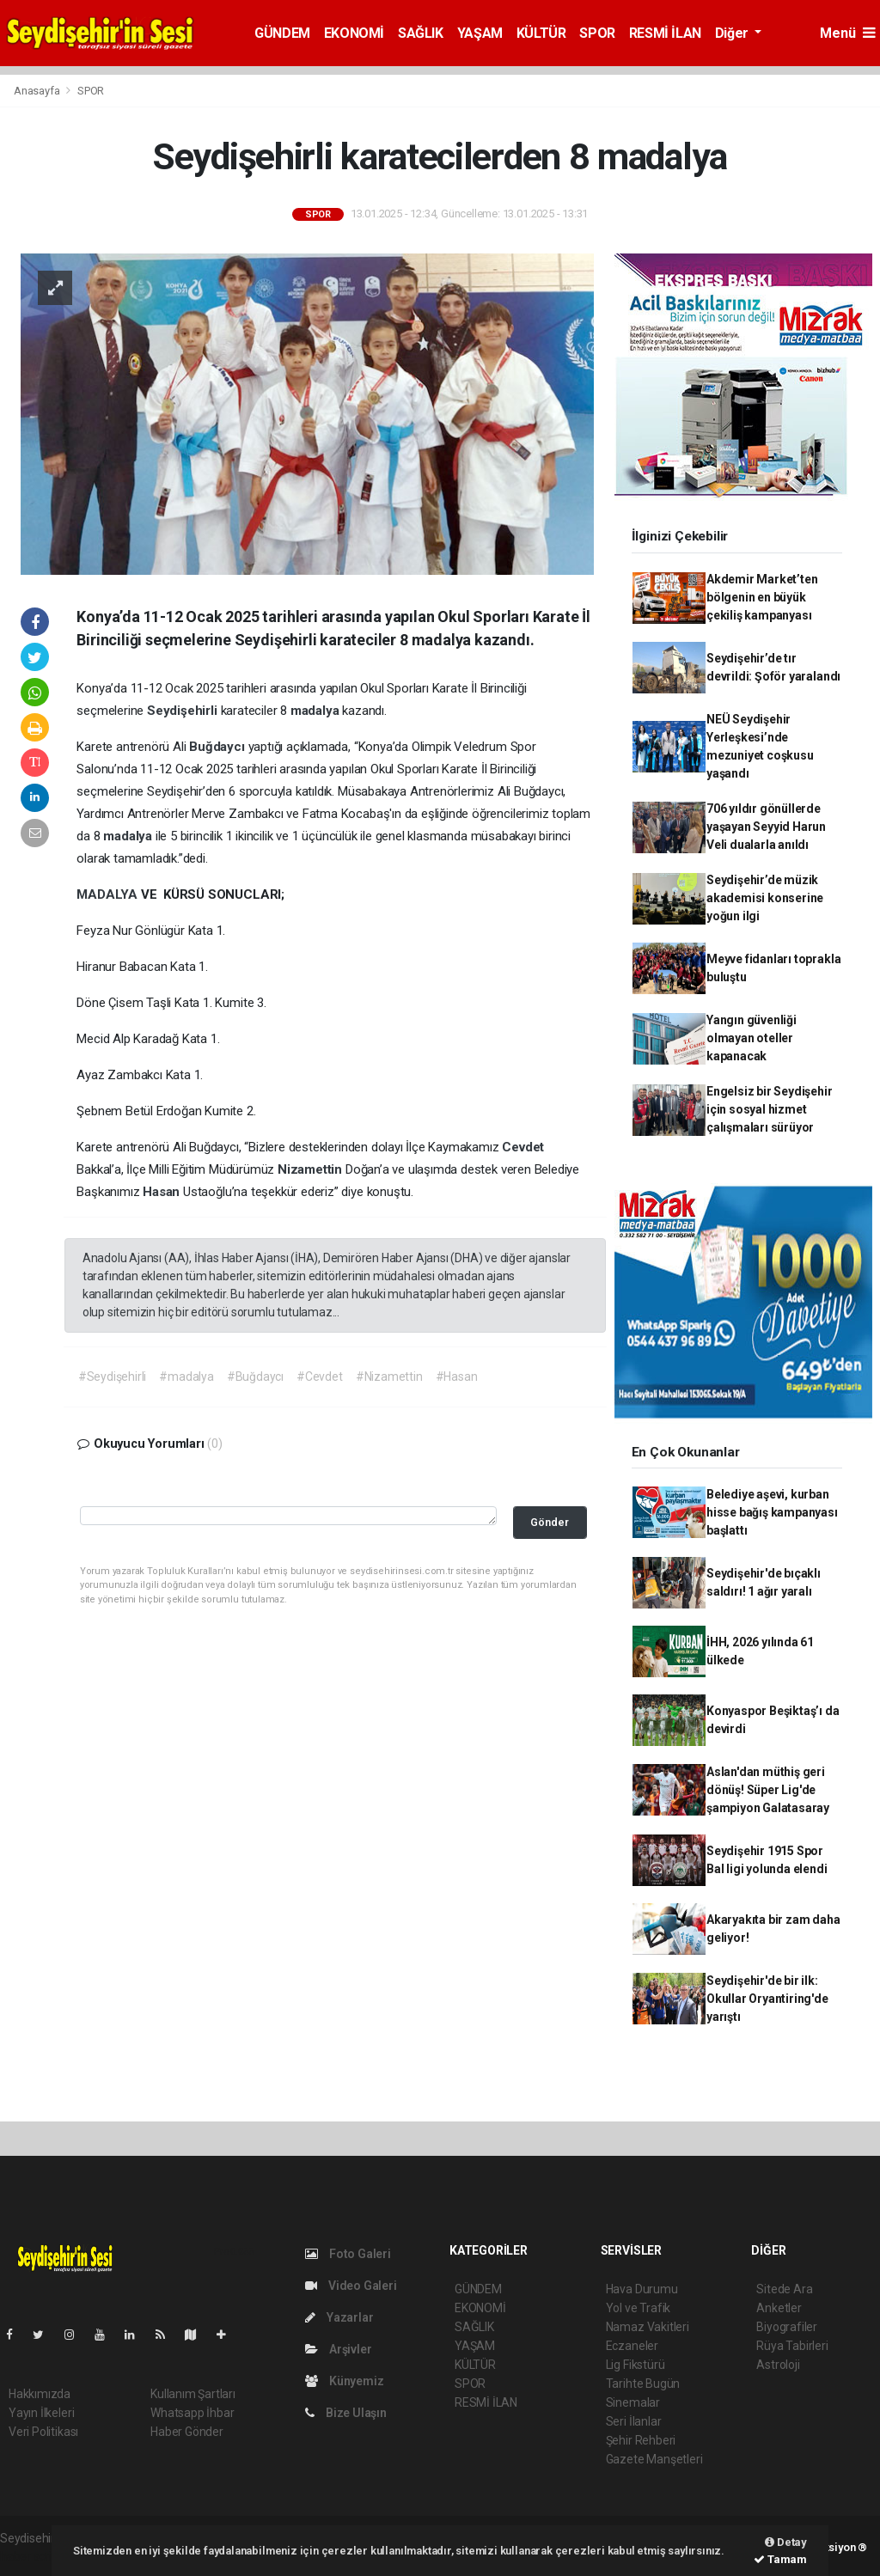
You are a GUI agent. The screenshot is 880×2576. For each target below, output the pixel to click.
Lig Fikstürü (635, 2365)
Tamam (780, 2559)
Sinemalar (633, 2402)
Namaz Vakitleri (647, 2327)
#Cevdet (319, 1376)
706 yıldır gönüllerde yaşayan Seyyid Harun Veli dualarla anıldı (766, 827)
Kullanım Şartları (192, 2394)
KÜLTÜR (541, 33)
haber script (31, 2556)
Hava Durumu (642, 2289)
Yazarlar (339, 2317)
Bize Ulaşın (346, 2413)
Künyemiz (344, 2381)
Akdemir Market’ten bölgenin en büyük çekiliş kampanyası (762, 597)
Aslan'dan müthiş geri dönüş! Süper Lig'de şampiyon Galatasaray (767, 1790)
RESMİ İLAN (665, 33)
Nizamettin (311, 1169)
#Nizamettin (389, 1376)
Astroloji (777, 2365)
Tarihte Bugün (643, 2383)
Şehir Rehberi (641, 2440)
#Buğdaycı (255, 1376)
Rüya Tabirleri (792, 2346)
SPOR (596, 33)
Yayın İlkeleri (41, 2413)
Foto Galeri (348, 2254)
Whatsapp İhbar (192, 2413)
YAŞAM (480, 33)
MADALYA (108, 894)
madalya (316, 710)
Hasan (163, 1191)
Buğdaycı (218, 746)
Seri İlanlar (634, 2421)
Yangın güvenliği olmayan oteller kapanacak (751, 1038)
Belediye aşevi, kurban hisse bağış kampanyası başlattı (772, 1512)
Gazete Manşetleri (654, 2459)
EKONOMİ (354, 33)
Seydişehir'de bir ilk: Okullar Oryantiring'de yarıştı (767, 1999)
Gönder (549, 1522)
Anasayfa (38, 90)
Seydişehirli (184, 710)
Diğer (733, 33)
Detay (786, 2542)
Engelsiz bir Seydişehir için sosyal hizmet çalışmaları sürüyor (769, 1109)
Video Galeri (350, 2285)
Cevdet (523, 1147)
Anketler (778, 2308)
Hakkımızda (39, 2394)
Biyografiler (786, 2327)
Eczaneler (632, 2346)
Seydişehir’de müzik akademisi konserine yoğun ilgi (764, 898)
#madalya (186, 1376)
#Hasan (457, 1376)
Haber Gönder (186, 2432)
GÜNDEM (282, 33)
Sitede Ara (784, 2289)
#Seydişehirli (112, 1376)
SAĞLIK (420, 33)
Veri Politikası (43, 2432)
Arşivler (338, 2349)
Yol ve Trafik (638, 2308)
